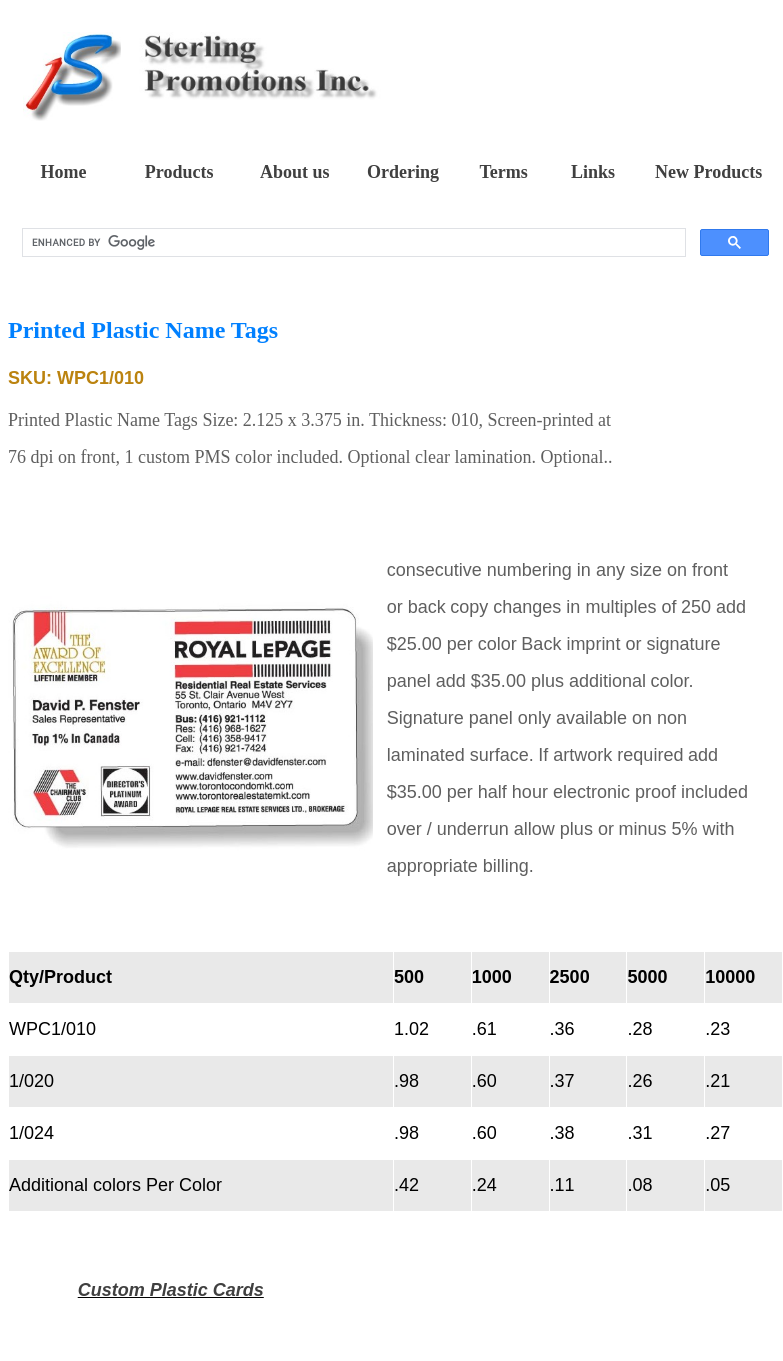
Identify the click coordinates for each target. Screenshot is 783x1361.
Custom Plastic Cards (171, 1290)
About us (295, 172)
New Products (708, 172)
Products (179, 172)
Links (593, 172)
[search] (352, 243)
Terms (503, 172)
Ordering (403, 172)
